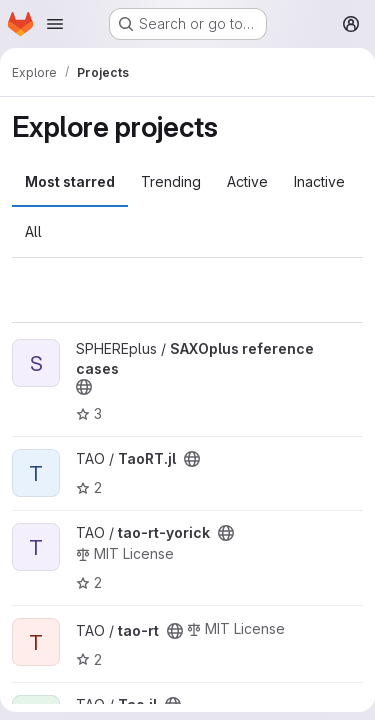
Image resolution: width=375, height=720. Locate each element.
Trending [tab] (171, 181)
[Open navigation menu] (55, 24)
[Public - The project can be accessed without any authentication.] (84, 387)
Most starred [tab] (70, 181)
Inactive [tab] (319, 181)
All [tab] (33, 231)
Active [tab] (247, 181)
